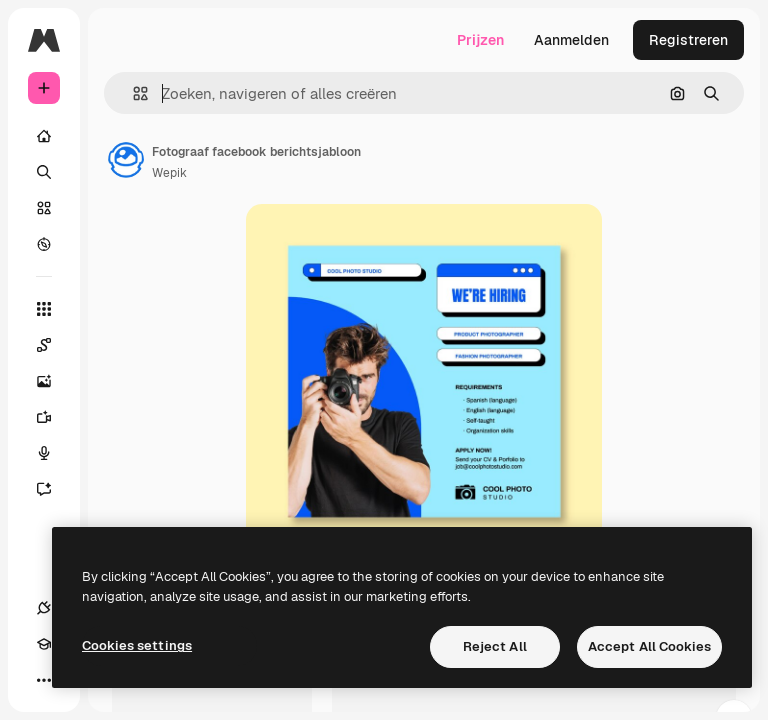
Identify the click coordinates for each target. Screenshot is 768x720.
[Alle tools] (44, 309)
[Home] (44, 136)
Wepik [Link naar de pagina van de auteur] (169, 173)
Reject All (495, 646)
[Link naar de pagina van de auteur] (126, 160)
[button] (132, 93)
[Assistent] (54, 489)
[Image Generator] (54, 381)
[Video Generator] (54, 417)
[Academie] (44, 644)
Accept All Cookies (649, 646)
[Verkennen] (44, 244)
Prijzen (480, 40)
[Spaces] (54, 345)
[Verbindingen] (44, 608)
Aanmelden (571, 40)
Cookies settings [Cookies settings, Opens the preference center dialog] (137, 645)
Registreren (688, 40)
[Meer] (44, 680)
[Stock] (44, 208)
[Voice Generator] (54, 453)
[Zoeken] (44, 172)
